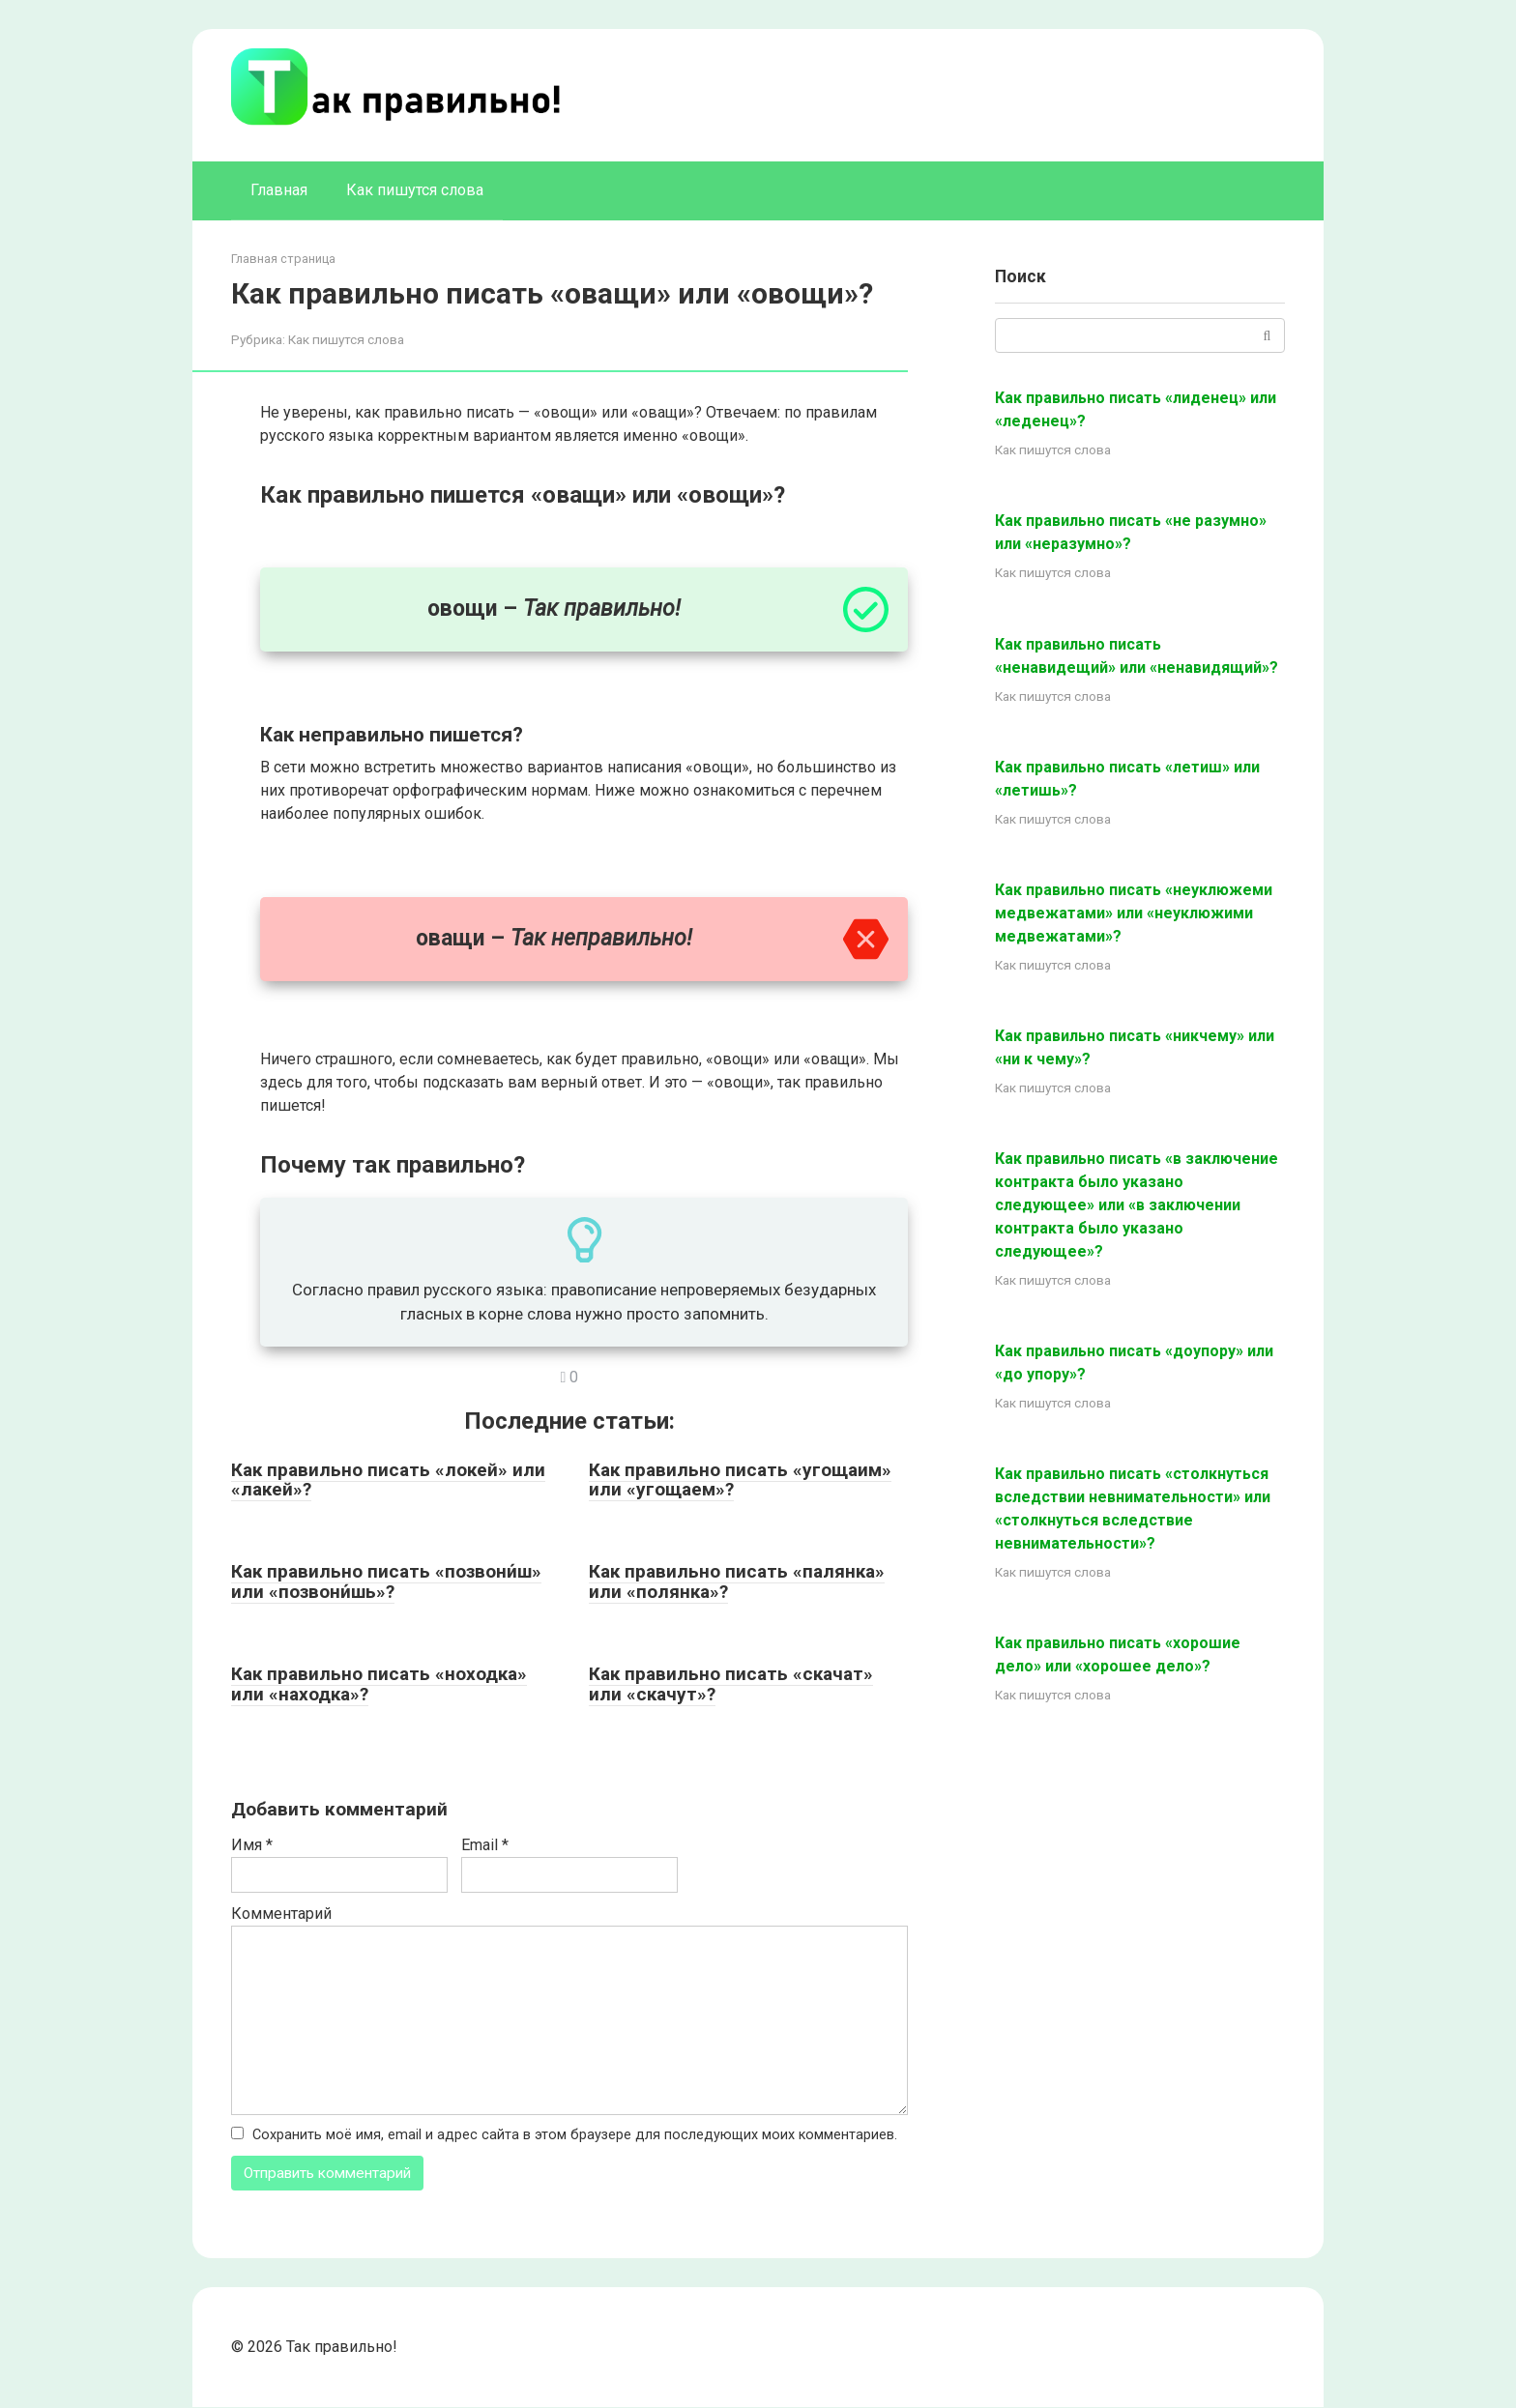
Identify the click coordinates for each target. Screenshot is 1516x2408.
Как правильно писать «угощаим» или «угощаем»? (740, 1480)
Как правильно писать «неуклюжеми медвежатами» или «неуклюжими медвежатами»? (1133, 913)
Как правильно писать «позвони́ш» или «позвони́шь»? (386, 1581)
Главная (278, 190)
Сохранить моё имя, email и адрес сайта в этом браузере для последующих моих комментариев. (574, 2135)
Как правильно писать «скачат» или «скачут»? (731, 1684)
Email (485, 1845)
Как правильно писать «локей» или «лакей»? (388, 1480)
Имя (252, 1845)
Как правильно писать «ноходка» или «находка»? (379, 1684)
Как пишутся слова (414, 190)
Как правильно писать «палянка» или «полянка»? (737, 1581)
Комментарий (281, 1913)
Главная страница (283, 258)
